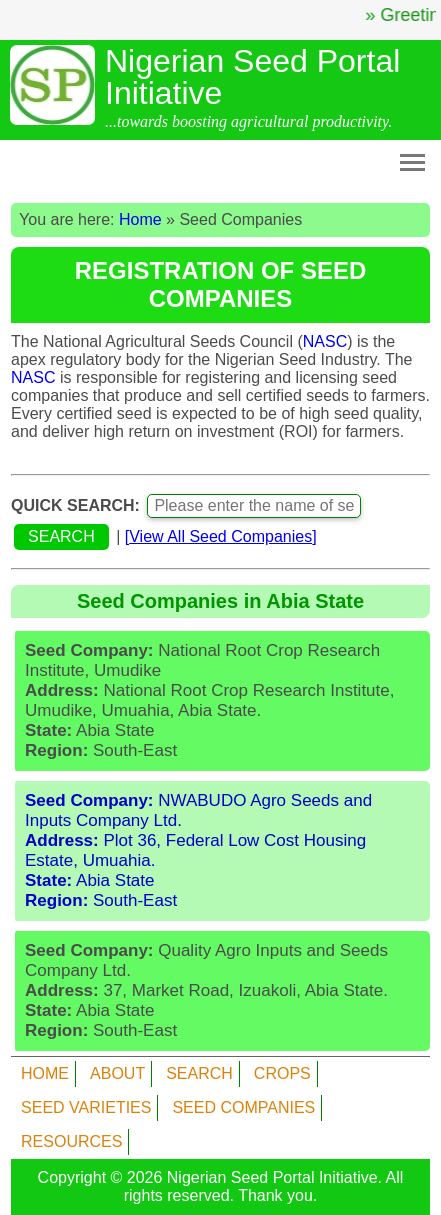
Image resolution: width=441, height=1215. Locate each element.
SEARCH (199, 1073)
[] (221, 536)
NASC (325, 341)
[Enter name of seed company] (254, 506)
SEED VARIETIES (86, 1107)
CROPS (282, 1073)
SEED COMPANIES (243, 1107)
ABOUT (117, 1073)
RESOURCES (71, 1141)
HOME (45, 1073)
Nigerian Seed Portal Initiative (272, 1177)
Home (140, 219)
